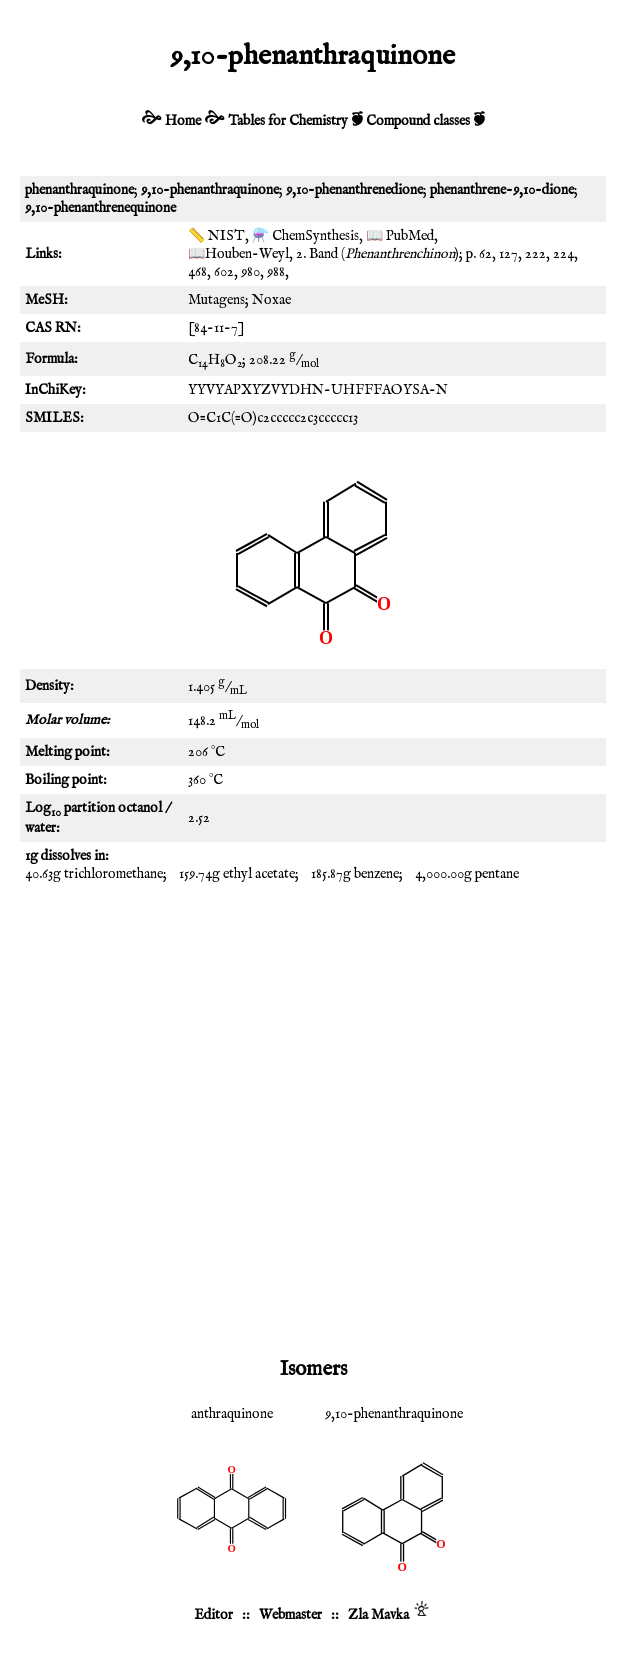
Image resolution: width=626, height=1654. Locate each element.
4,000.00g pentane (467, 874)
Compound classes (418, 121)
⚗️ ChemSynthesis (305, 236)
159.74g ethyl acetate (237, 874)
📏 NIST (216, 236)
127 (508, 254)
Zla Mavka (378, 1615)
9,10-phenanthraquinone (394, 1414)
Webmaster (290, 1615)
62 (485, 254)
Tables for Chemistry (288, 121)
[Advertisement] (313, 1048)
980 (250, 272)
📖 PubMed (400, 236)
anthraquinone (232, 1414)
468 (197, 272)
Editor (213, 1615)
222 (535, 254)
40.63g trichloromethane (94, 874)
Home (183, 121)
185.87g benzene (355, 874)
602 (224, 272)
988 (276, 272)
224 (563, 254)
